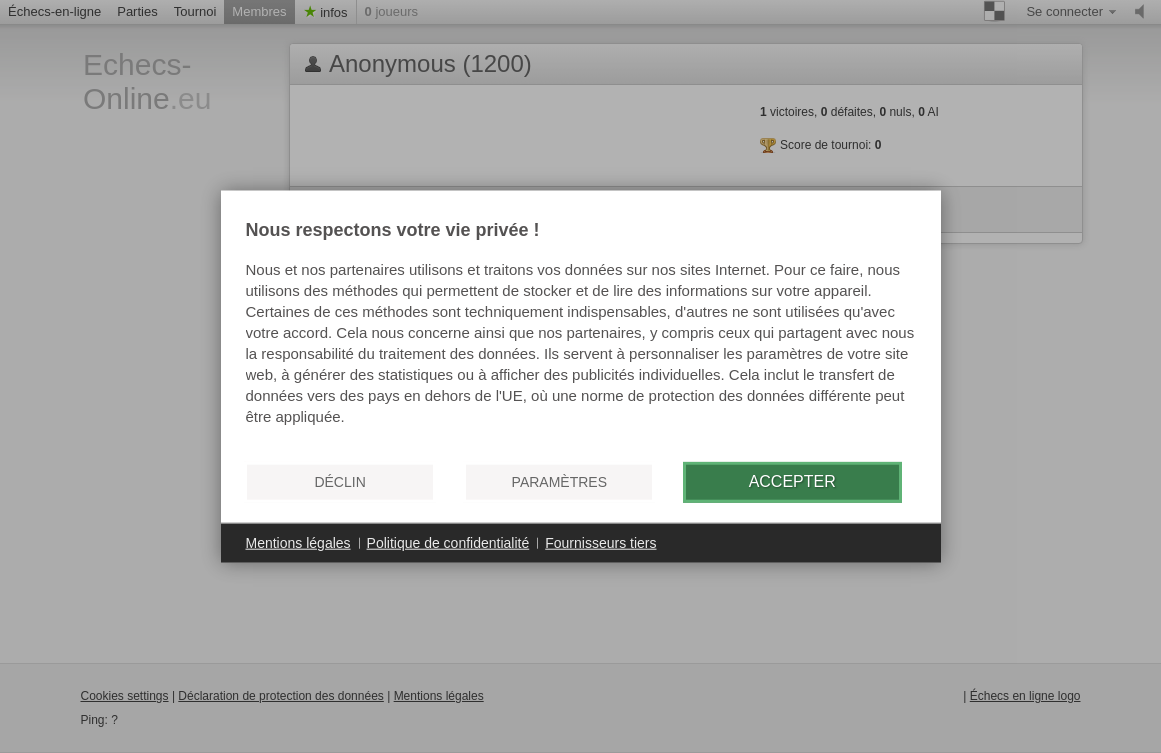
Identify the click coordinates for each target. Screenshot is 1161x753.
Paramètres (559, 482)
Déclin (339, 482)
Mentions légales (298, 542)
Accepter (792, 481)
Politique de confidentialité (448, 542)
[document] (581, 333)
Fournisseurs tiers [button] (600, 542)
